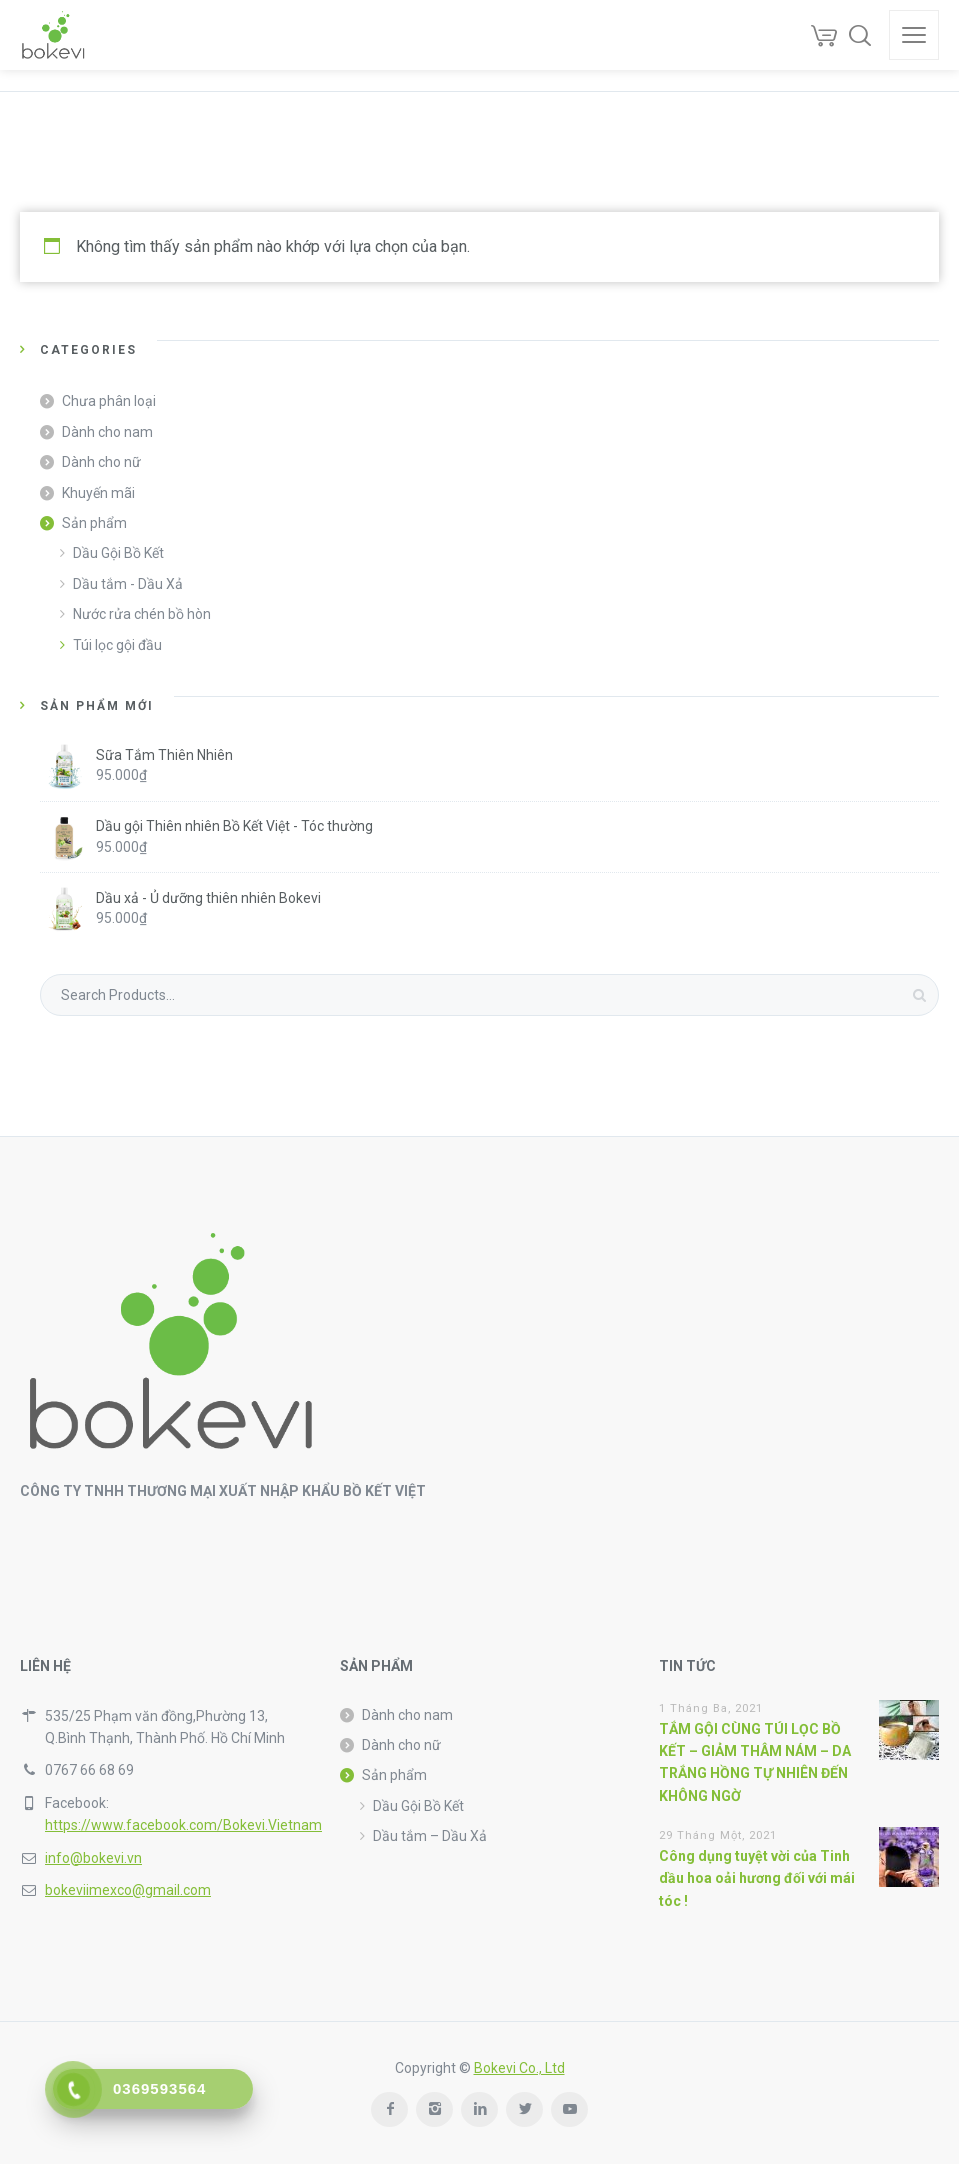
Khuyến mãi (98, 493)
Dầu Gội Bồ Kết (118, 553)
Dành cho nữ (101, 462)
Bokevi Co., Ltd (519, 2068)
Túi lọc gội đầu (117, 645)
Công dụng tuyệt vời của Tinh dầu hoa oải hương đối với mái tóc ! (757, 1878)
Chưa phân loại (109, 401)
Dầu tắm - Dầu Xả (128, 584)
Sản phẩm (94, 523)
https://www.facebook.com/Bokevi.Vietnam (183, 1825)
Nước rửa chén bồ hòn (142, 614)
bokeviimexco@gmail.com (128, 1890)
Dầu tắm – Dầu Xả (430, 1836)
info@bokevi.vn (93, 1858)
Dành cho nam (107, 432)
